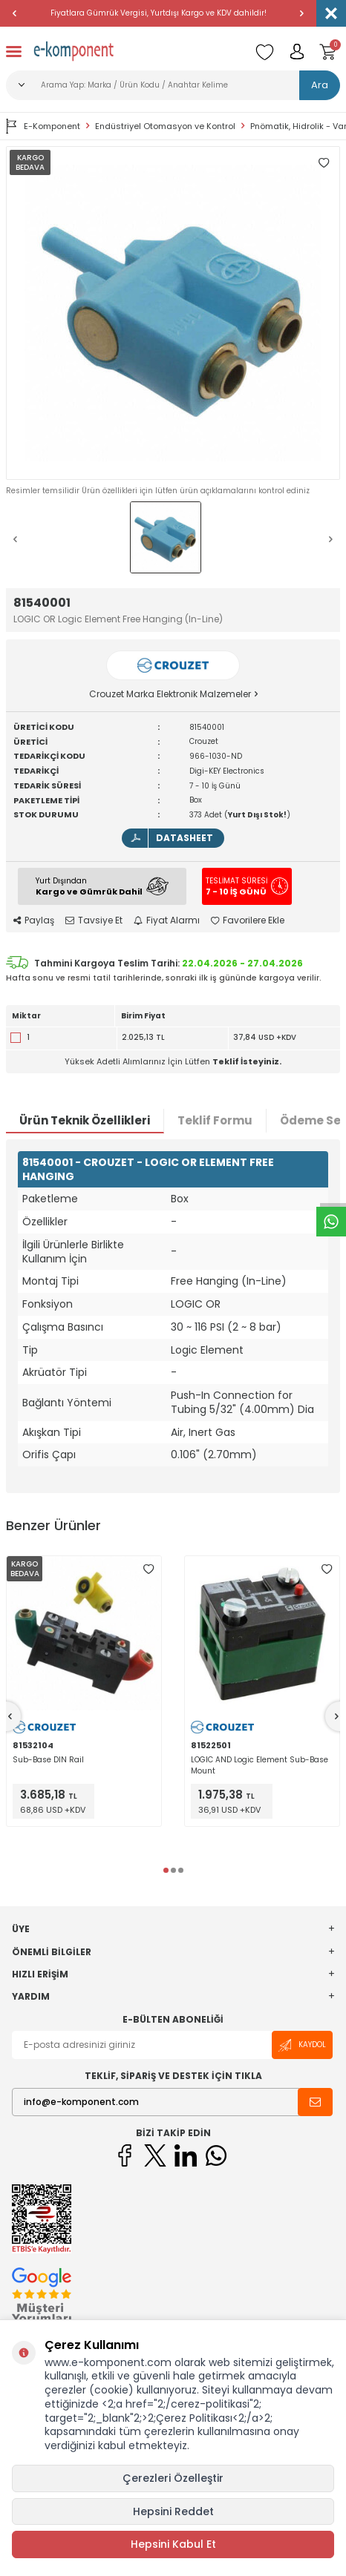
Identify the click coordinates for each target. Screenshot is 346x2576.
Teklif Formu (214, 1120)
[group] (173, 313)
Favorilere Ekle (247, 920)
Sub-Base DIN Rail (48, 1759)
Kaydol (302, 2045)
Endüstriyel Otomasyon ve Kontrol (165, 126)
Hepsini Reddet (173, 2511)
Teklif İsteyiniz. (246, 1061)
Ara (319, 85)
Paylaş (33, 920)
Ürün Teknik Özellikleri (84, 1120)
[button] (14, 13)
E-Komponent (43, 126)
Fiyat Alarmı (167, 920)
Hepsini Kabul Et (173, 2544)
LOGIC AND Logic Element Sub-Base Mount (259, 1765)
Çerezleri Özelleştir (173, 2478)
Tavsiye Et (94, 920)
